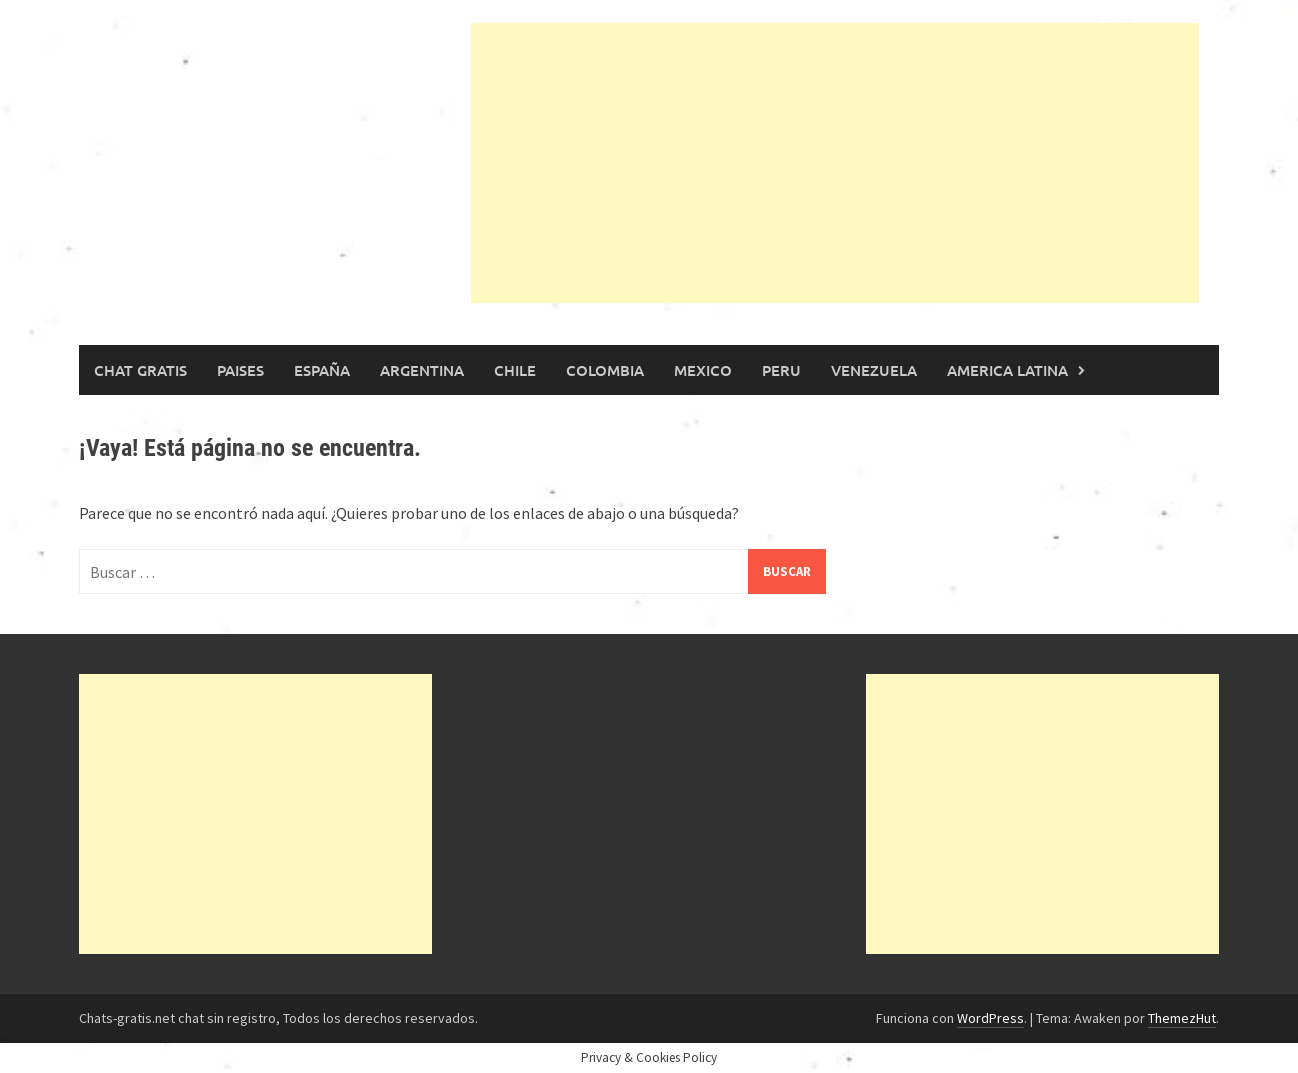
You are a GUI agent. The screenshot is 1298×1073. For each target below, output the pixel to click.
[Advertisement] (835, 163)
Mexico (703, 370)
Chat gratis (140, 370)
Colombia (605, 370)
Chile (515, 370)
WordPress (990, 1018)
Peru (781, 370)
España (322, 370)
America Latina (1007, 370)
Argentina (422, 370)
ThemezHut (1182, 1018)
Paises (240, 370)
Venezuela (874, 370)
